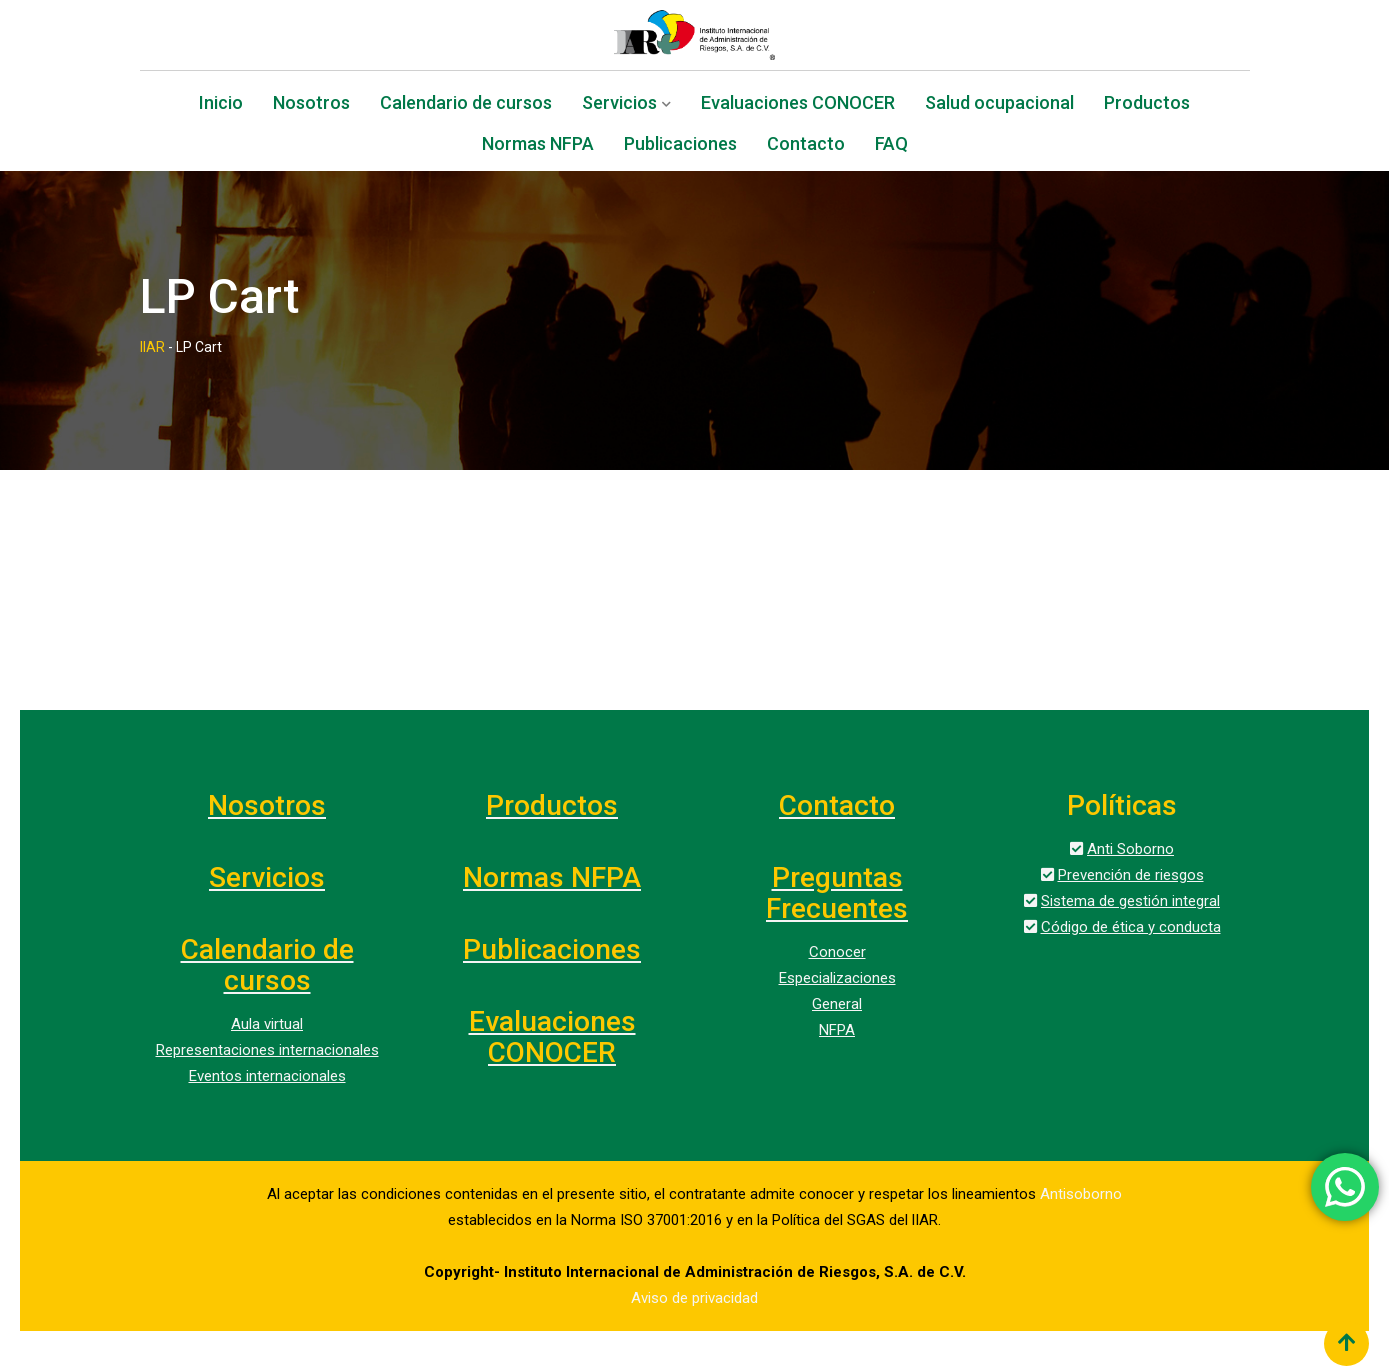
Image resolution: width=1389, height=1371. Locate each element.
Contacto (806, 145)
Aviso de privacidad (694, 1298)
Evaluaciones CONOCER (798, 104)
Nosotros (311, 104)
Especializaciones (837, 978)
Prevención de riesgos (1131, 875)
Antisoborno (1081, 1194)
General (837, 1004)
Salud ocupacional (999, 104)
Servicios (619, 104)
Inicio (221, 104)
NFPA (837, 1030)
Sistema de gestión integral (1130, 901)
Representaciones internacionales (267, 1050)
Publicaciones (680, 145)
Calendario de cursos (466, 104)
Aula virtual (267, 1024)
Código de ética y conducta (1131, 927)
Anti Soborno (1130, 849)
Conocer (837, 952)
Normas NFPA (538, 145)
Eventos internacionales (267, 1076)
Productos (1147, 104)
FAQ (891, 145)
